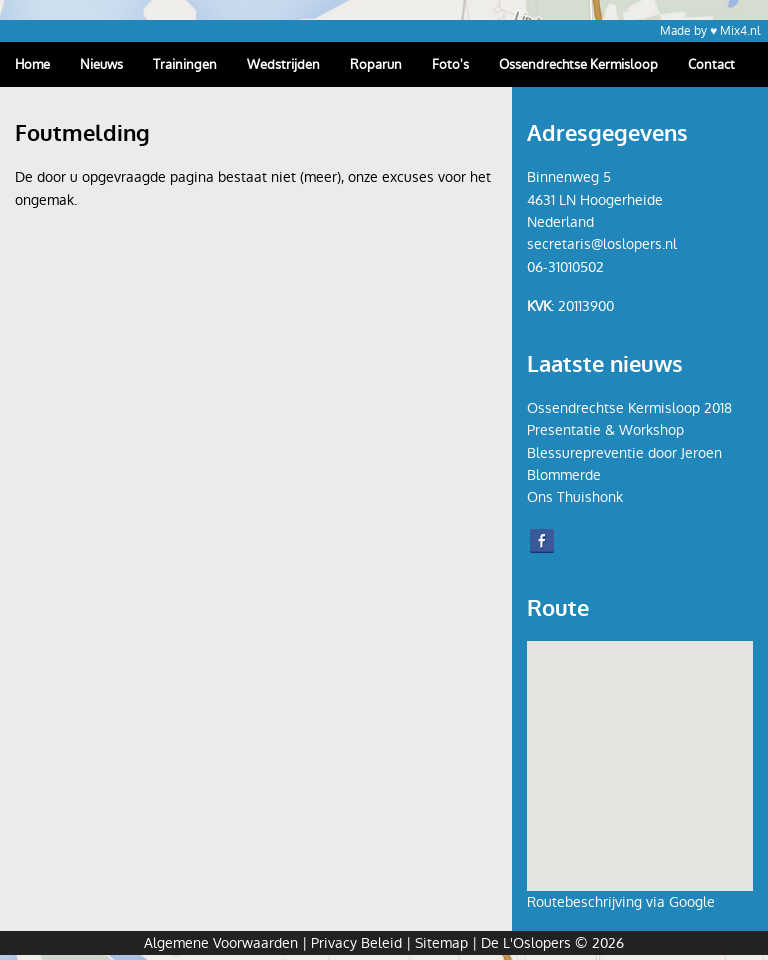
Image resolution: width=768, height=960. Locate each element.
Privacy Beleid (356, 943)
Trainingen (185, 64)
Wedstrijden (283, 64)
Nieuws (101, 64)
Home (32, 64)
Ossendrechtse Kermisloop (578, 64)
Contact (711, 64)
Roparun (376, 64)
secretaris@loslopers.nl (602, 244)
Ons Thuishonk (575, 497)
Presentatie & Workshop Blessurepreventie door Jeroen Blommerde (624, 452)
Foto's (450, 64)
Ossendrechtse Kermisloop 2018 (629, 408)
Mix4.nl (740, 31)
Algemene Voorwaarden (221, 943)
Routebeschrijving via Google (621, 902)
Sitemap (441, 943)
